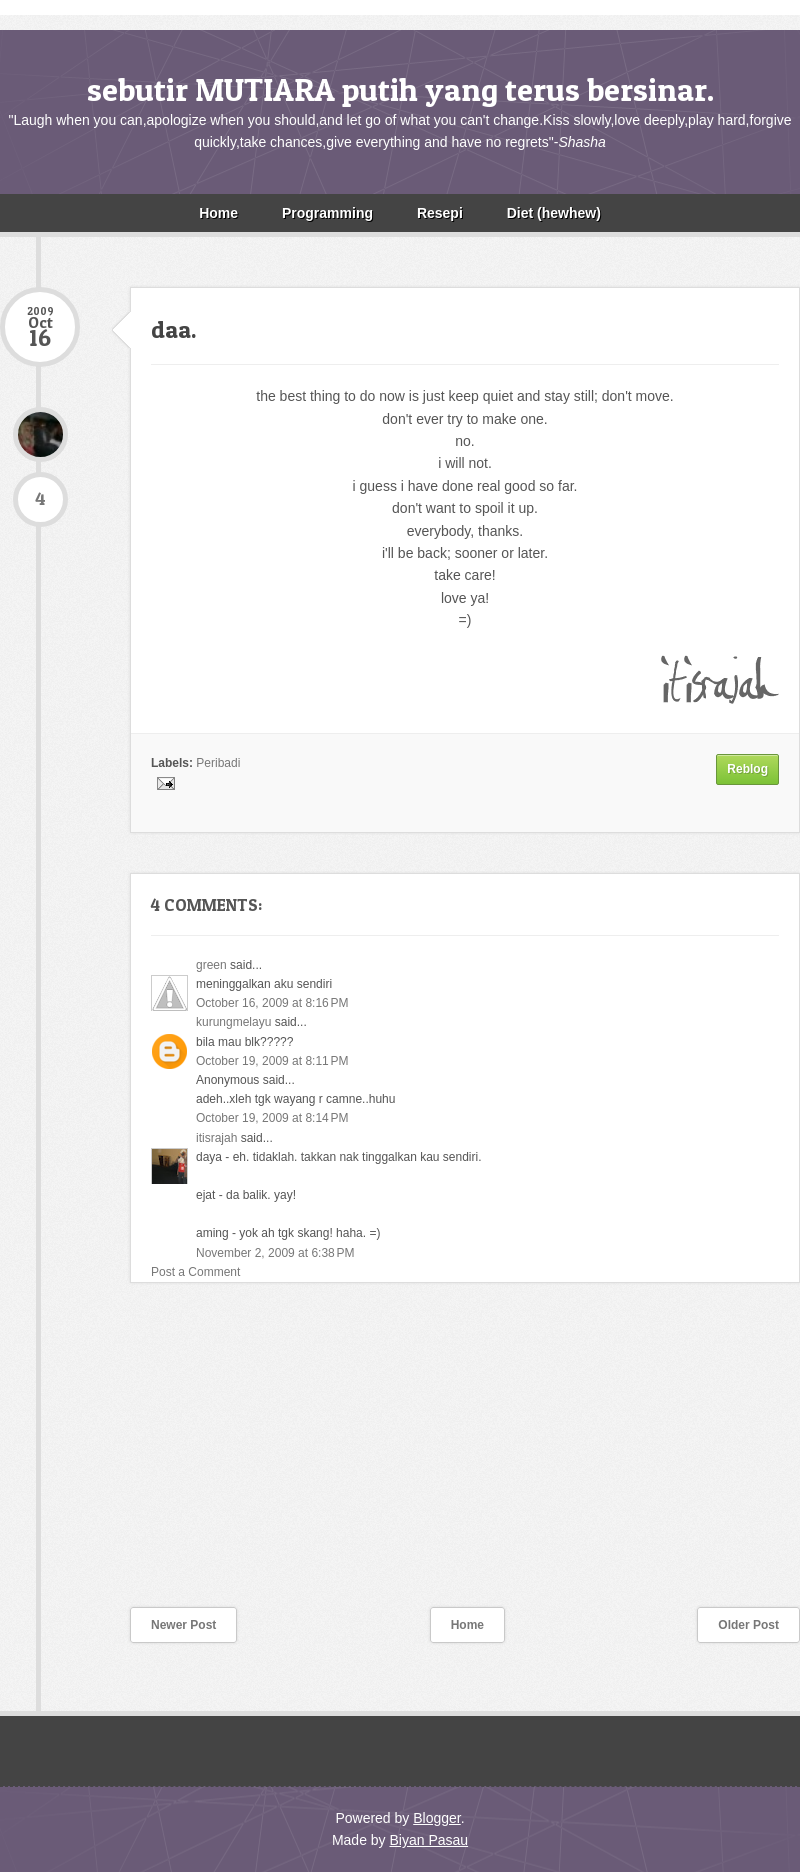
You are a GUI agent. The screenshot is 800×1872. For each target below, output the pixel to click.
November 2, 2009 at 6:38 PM (275, 1253)
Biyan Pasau (428, 1840)
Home (218, 213)
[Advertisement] (150, 1458)
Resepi (440, 213)
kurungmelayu (233, 1022)
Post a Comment (195, 1272)
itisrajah (216, 1138)
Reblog (747, 769)
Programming (327, 213)
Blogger (436, 1818)
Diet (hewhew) (554, 213)
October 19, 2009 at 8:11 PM (272, 1061)
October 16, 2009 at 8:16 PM (272, 1003)
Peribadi (218, 763)
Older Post (748, 1625)
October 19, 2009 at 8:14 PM (272, 1118)
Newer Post (183, 1625)
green (211, 965)
